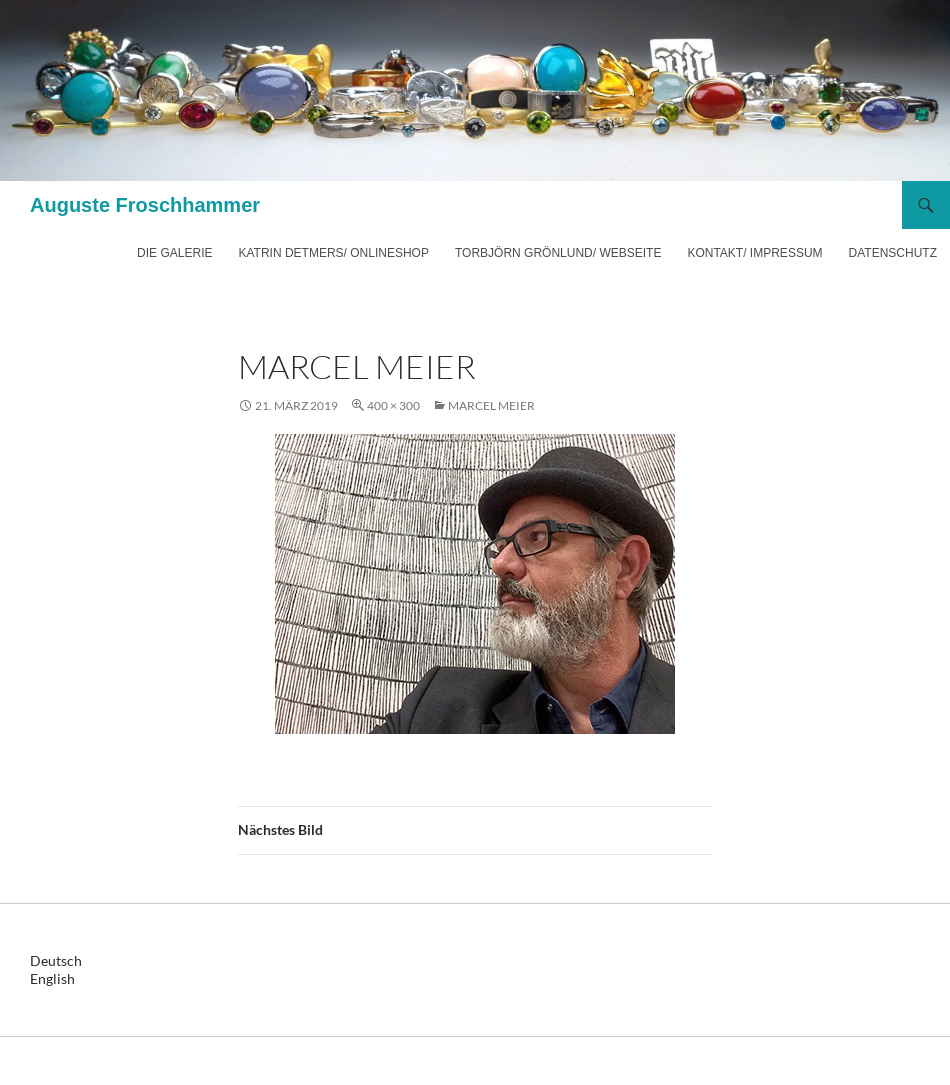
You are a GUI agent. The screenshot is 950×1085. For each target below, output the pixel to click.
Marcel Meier (491, 405)
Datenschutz (893, 253)
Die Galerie (174, 253)
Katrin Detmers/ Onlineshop (333, 253)
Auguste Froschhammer (145, 205)
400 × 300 (393, 405)
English (52, 978)
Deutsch (56, 960)
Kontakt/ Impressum (754, 253)
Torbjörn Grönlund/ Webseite (558, 253)
